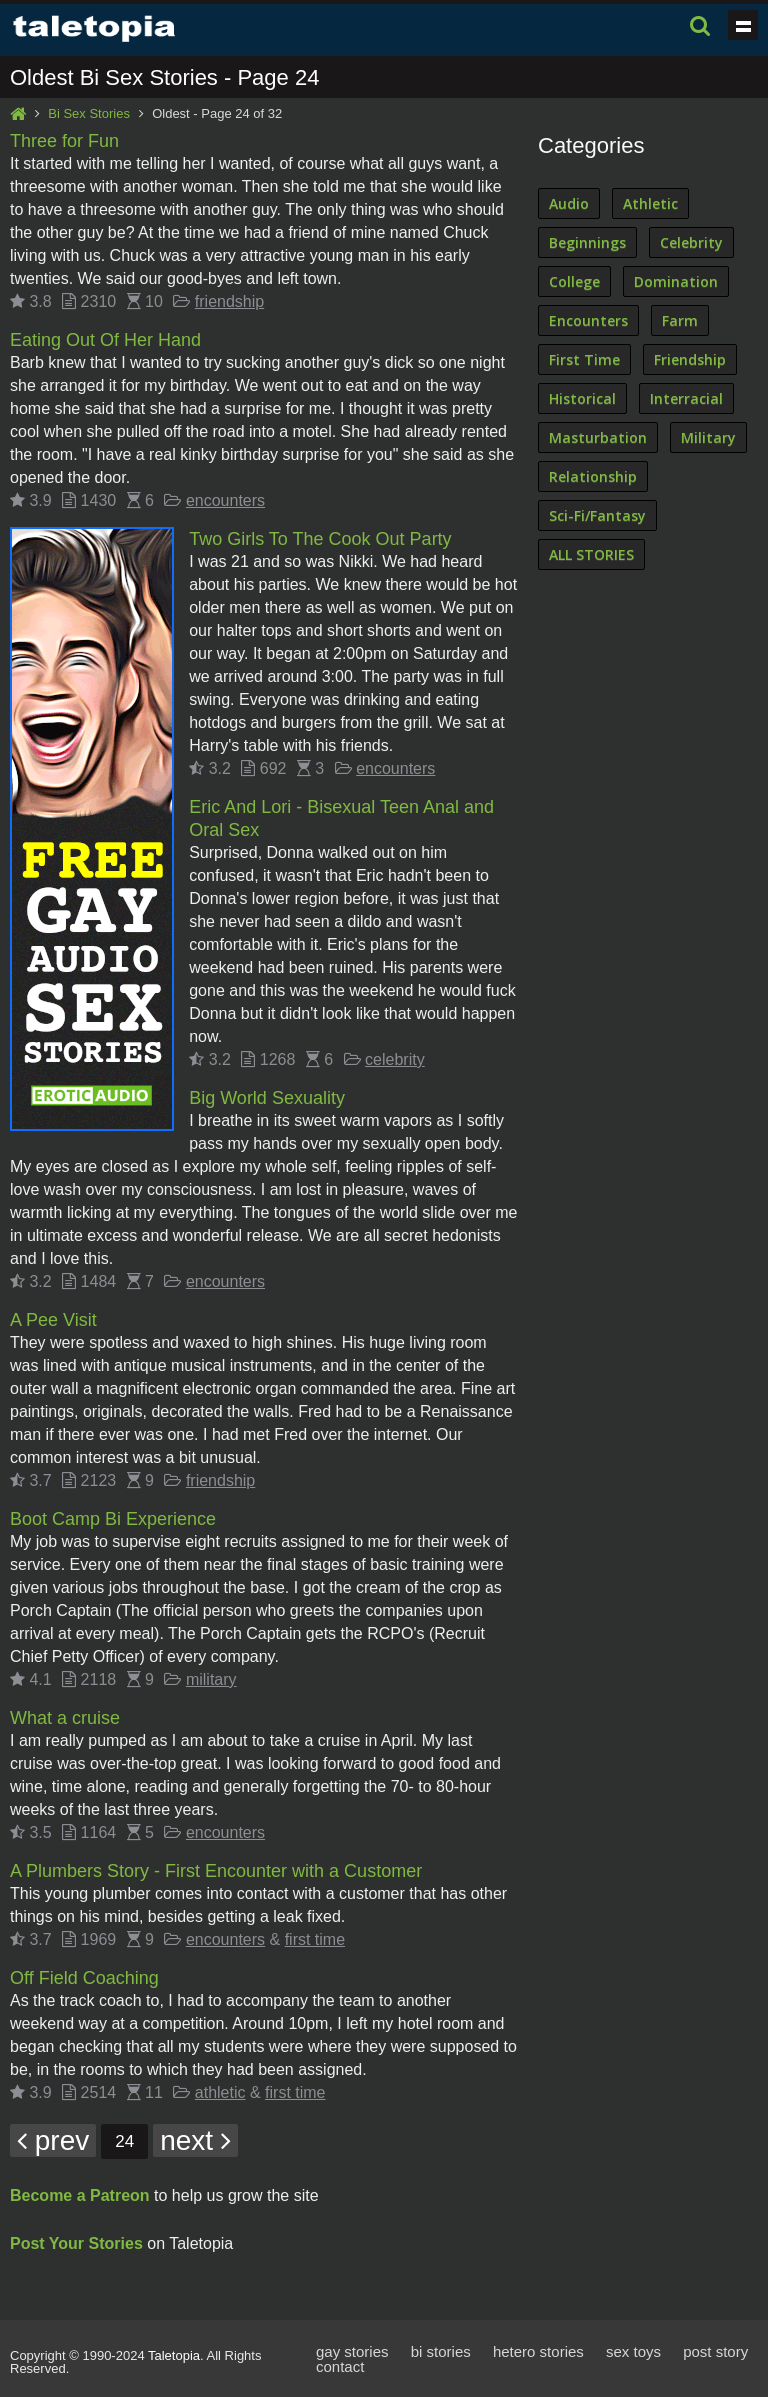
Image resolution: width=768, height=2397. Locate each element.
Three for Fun (64, 141)
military (211, 1679)
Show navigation (743, 25)
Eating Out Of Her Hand (105, 340)
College (574, 281)
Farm (680, 320)
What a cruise (65, 1718)
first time (315, 1939)
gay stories (352, 2351)
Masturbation (598, 437)
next (195, 2140)
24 (124, 2141)
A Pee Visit (53, 1320)
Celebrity (691, 242)
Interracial (686, 398)
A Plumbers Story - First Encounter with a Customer (216, 1871)
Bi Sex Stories (89, 113)
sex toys (633, 2351)
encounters (225, 500)
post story (715, 2351)
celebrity (395, 1059)
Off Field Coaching (84, 1978)
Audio (569, 203)
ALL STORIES (591, 554)
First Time (584, 359)
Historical (582, 398)
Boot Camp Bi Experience (113, 1519)
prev (53, 2140)
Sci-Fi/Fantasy (597, 515)
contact (340, 2366)
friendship (229, 301)
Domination (676, 281)
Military (708, 437)
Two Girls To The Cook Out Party (320, 539)
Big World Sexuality (267, 1098)
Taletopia (174, 2355)
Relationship (593, 476)
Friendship (690, 359)
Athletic (650, 203)
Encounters (588, 320)
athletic (220, 2092)
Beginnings (587, 242)
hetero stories (538, 2351)
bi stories (441, 2351)
